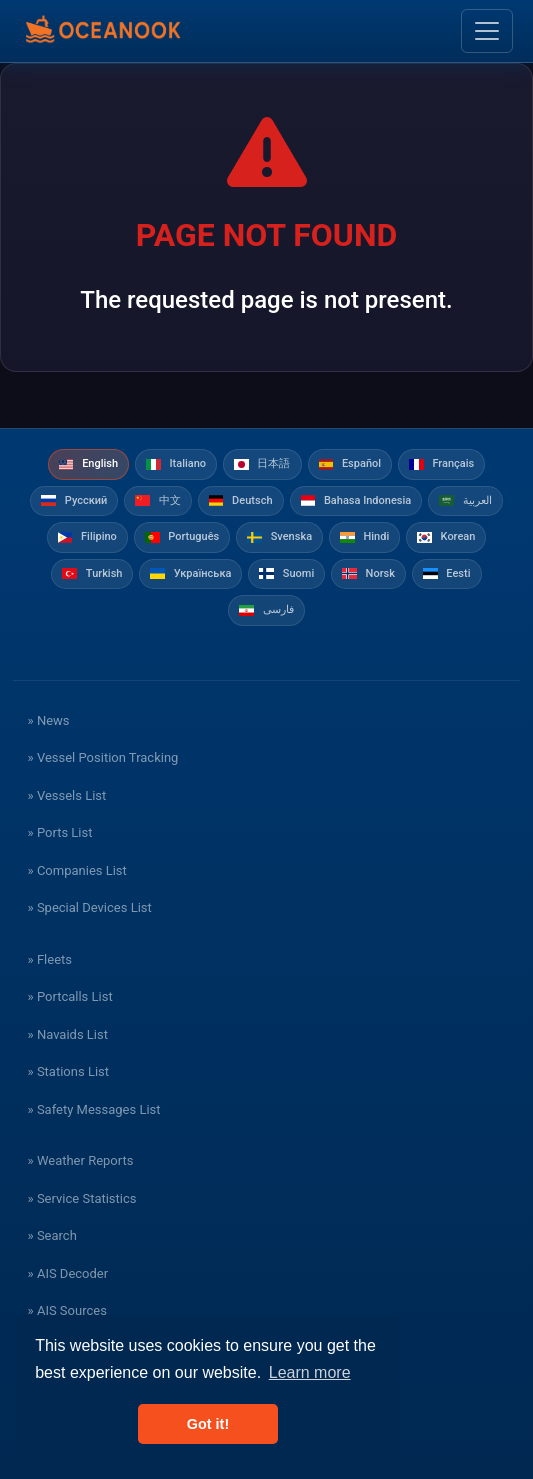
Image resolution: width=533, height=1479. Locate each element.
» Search (52, 1235)
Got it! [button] (208, 1424)
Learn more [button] (310, 1372)
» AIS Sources (67, 1310)
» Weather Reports (81, 1160)
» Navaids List (68, 1034)
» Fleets (50, 959)
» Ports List (60, 832)
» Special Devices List (90, 907)
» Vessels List (67, 795)
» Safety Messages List (94, 1109)
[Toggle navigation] (487, 31)
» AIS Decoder (68, 1273)
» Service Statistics (82, 1198)
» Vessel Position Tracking (103, 757)
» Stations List (68, 1071)
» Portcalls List (70, 996)
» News (49, 720)
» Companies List (77, 870)
